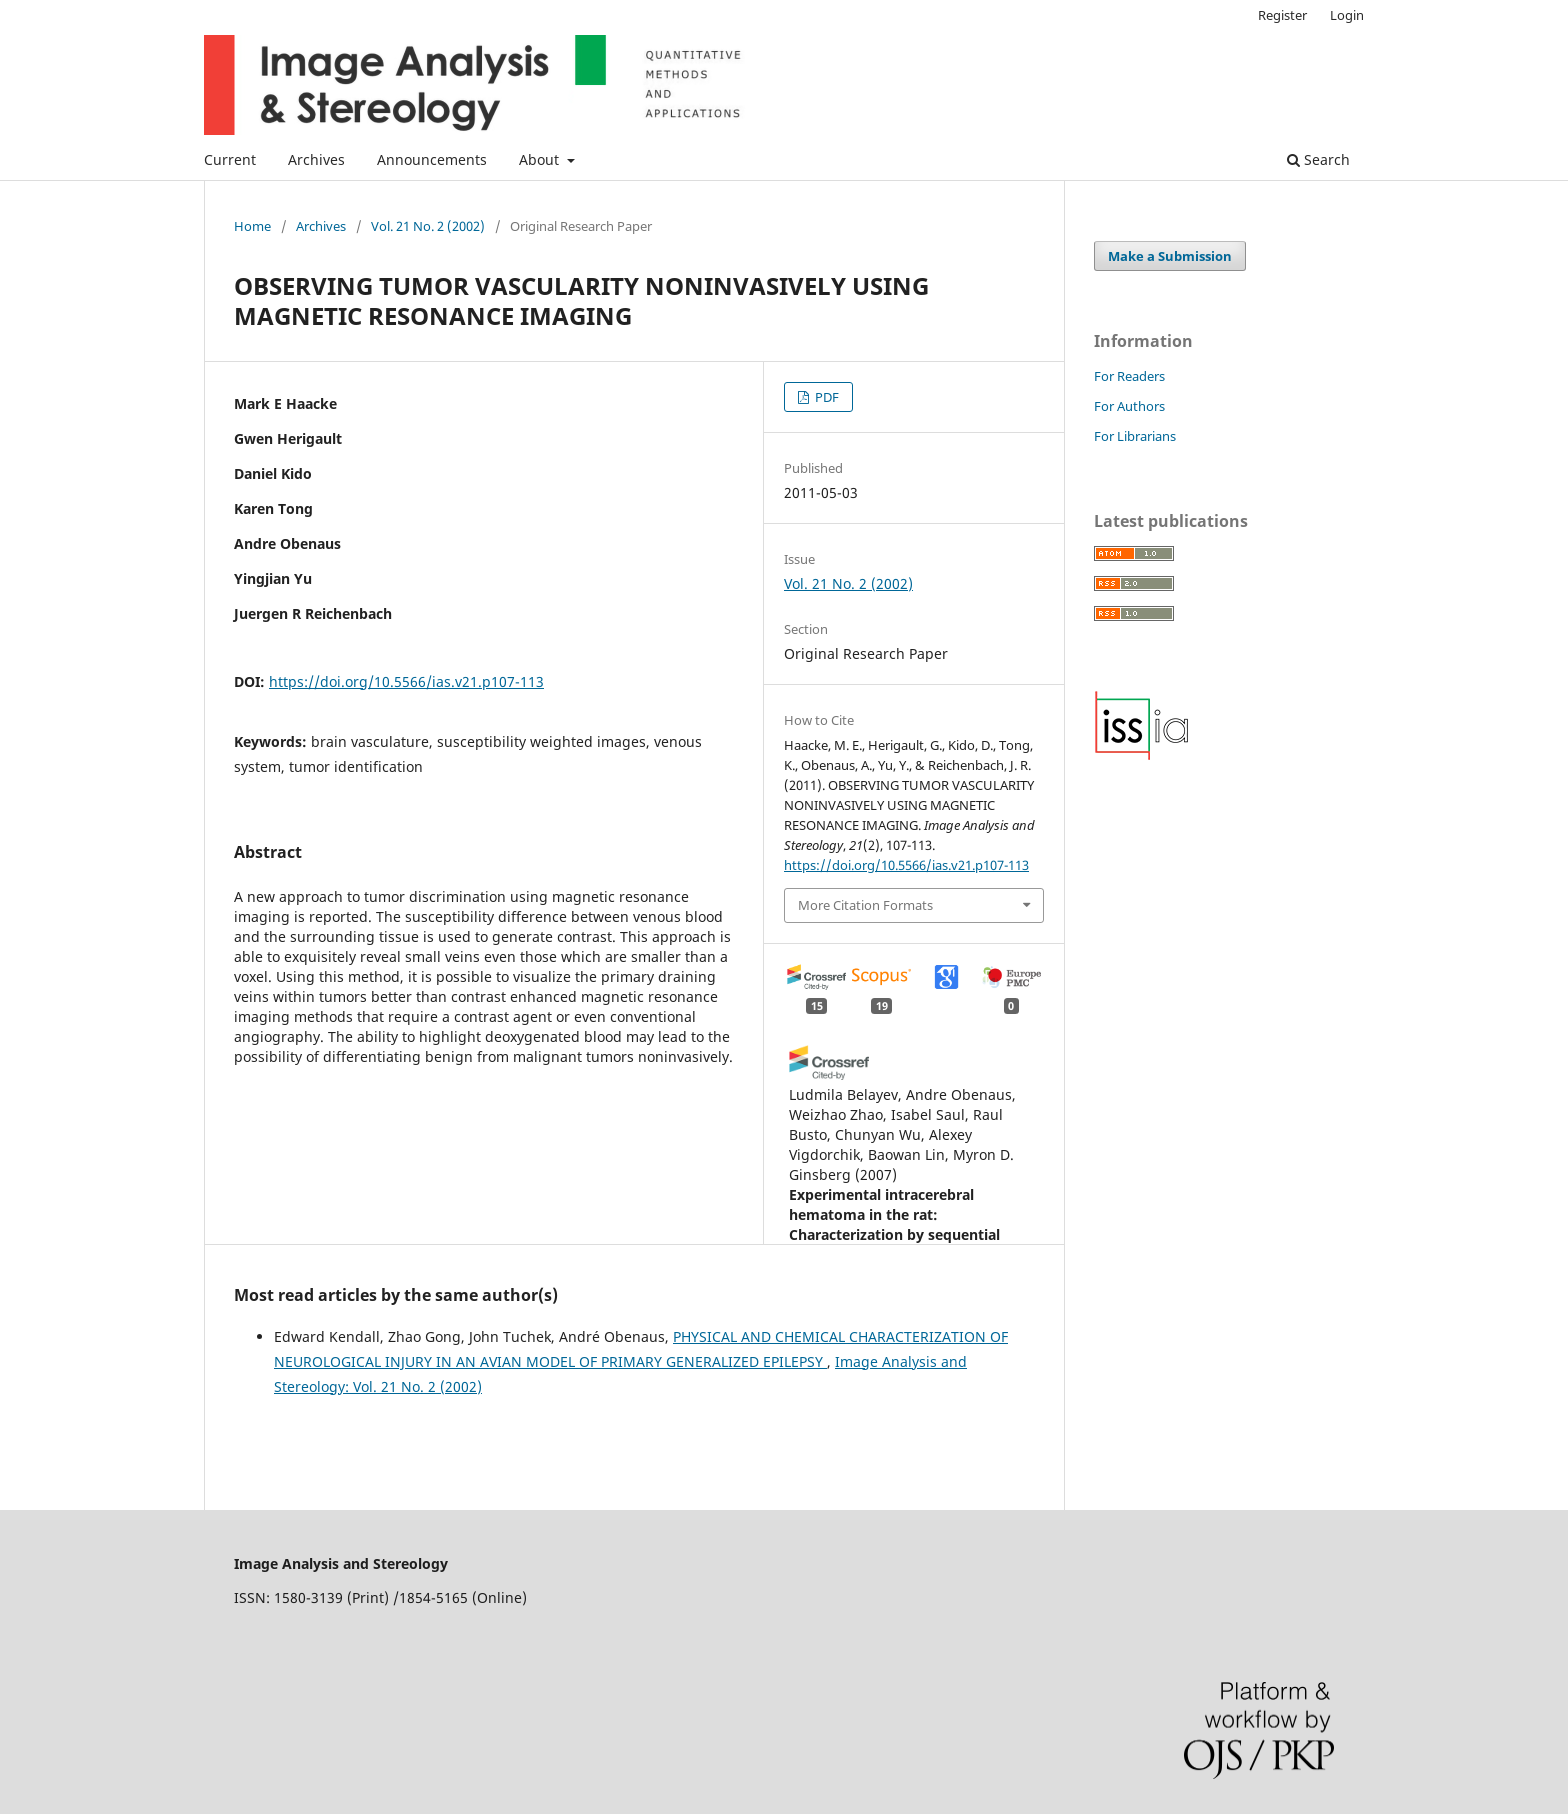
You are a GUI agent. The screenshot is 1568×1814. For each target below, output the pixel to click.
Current (230, 159)
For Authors (1129, 406)
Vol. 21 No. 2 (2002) (428, 226)
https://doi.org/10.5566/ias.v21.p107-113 (406, 681)
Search (1318, 159)
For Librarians (1135, 436)
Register (1282, 15)
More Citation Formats (865, 905)
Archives (316, 159)
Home (252, 226)
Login (1347, 15)
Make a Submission (1170, 256)
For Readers (1129, 376)
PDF (825, 397)
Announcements (432, 159)
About (541, 159)
